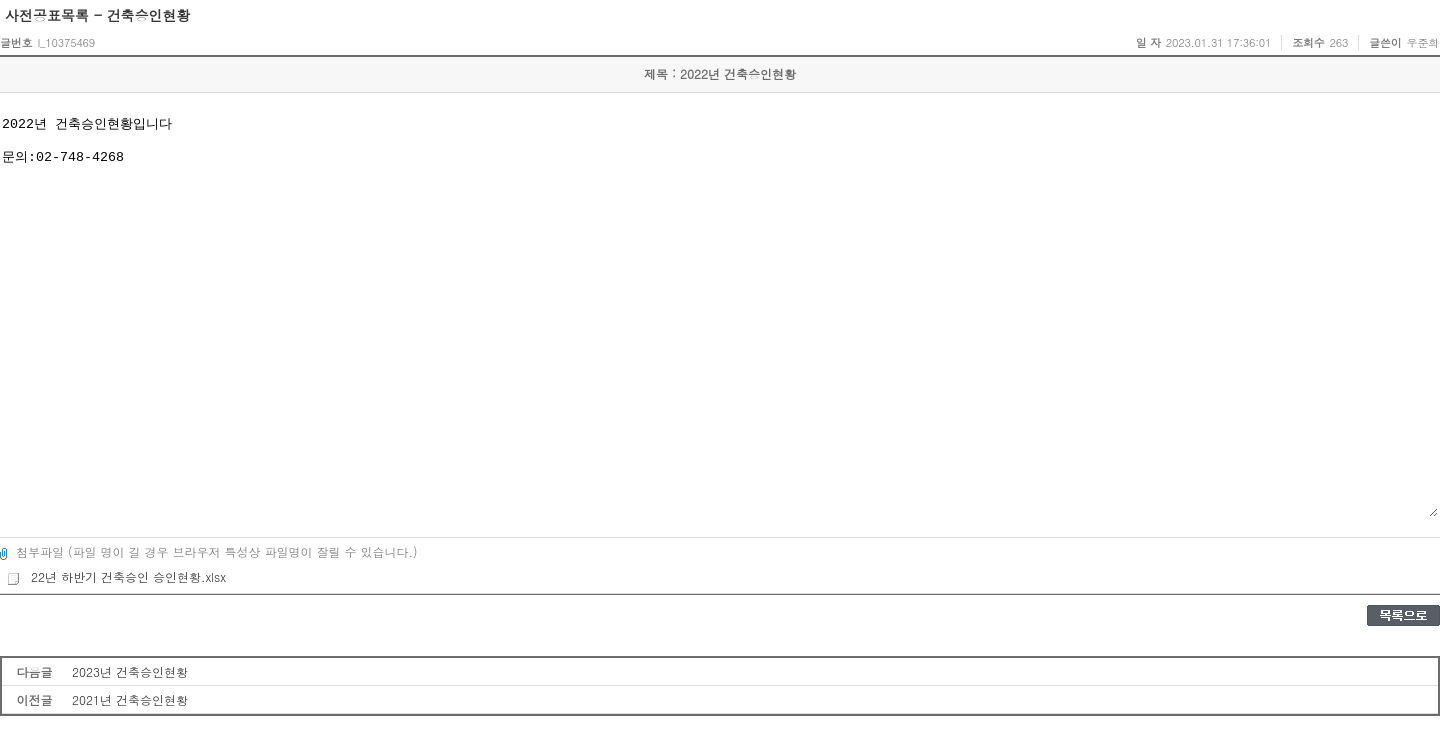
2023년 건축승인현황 (130, 671)
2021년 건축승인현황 (130, 699)
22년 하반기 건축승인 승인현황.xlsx (116, 576)
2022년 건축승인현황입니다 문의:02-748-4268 (719, 315)
